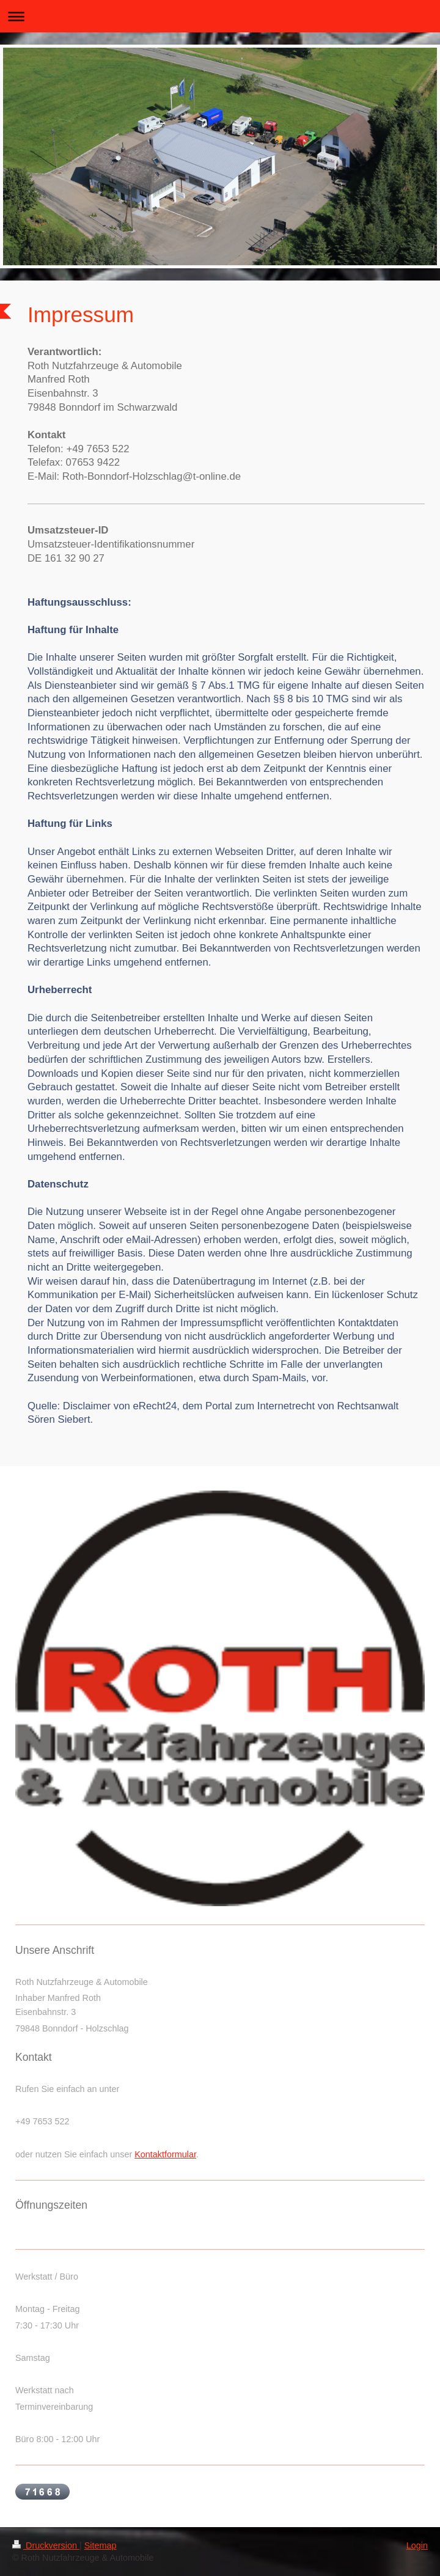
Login (417, 2545)
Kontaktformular (165, 2154)
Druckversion (45, 2545)
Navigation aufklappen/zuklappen (220, 16)
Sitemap (100, 2545)
